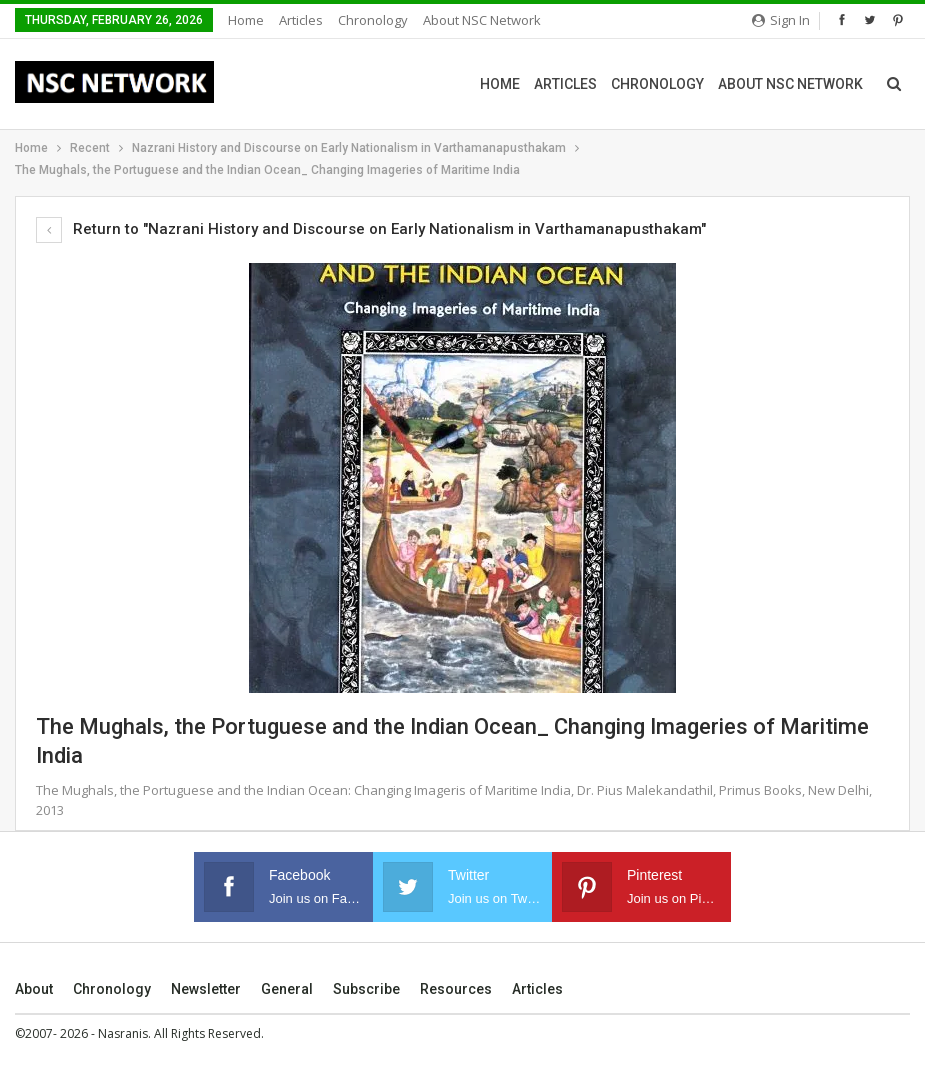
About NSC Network (482, 20)
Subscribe (366, 989)
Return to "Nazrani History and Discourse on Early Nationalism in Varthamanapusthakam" (371, 229)
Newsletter (206, 989)
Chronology (373, 20)
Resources (456, 989)
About (34, 989)
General (287, 989)
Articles (301, 20)
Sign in (781, 20)
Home (246, 20)
